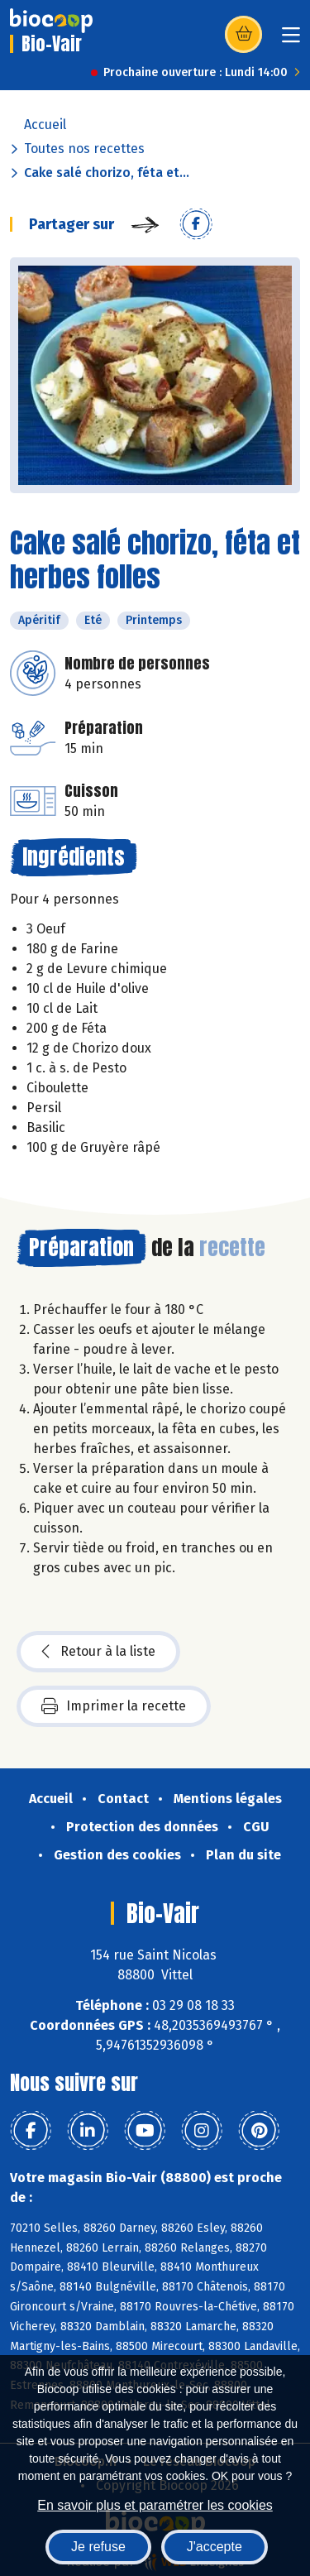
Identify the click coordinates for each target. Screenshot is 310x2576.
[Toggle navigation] (291, 40)
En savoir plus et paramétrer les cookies (155, 2505)
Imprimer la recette (113, 1706)
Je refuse (98, 2547)
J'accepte (214, 2547)
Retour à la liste (98, 1651)
